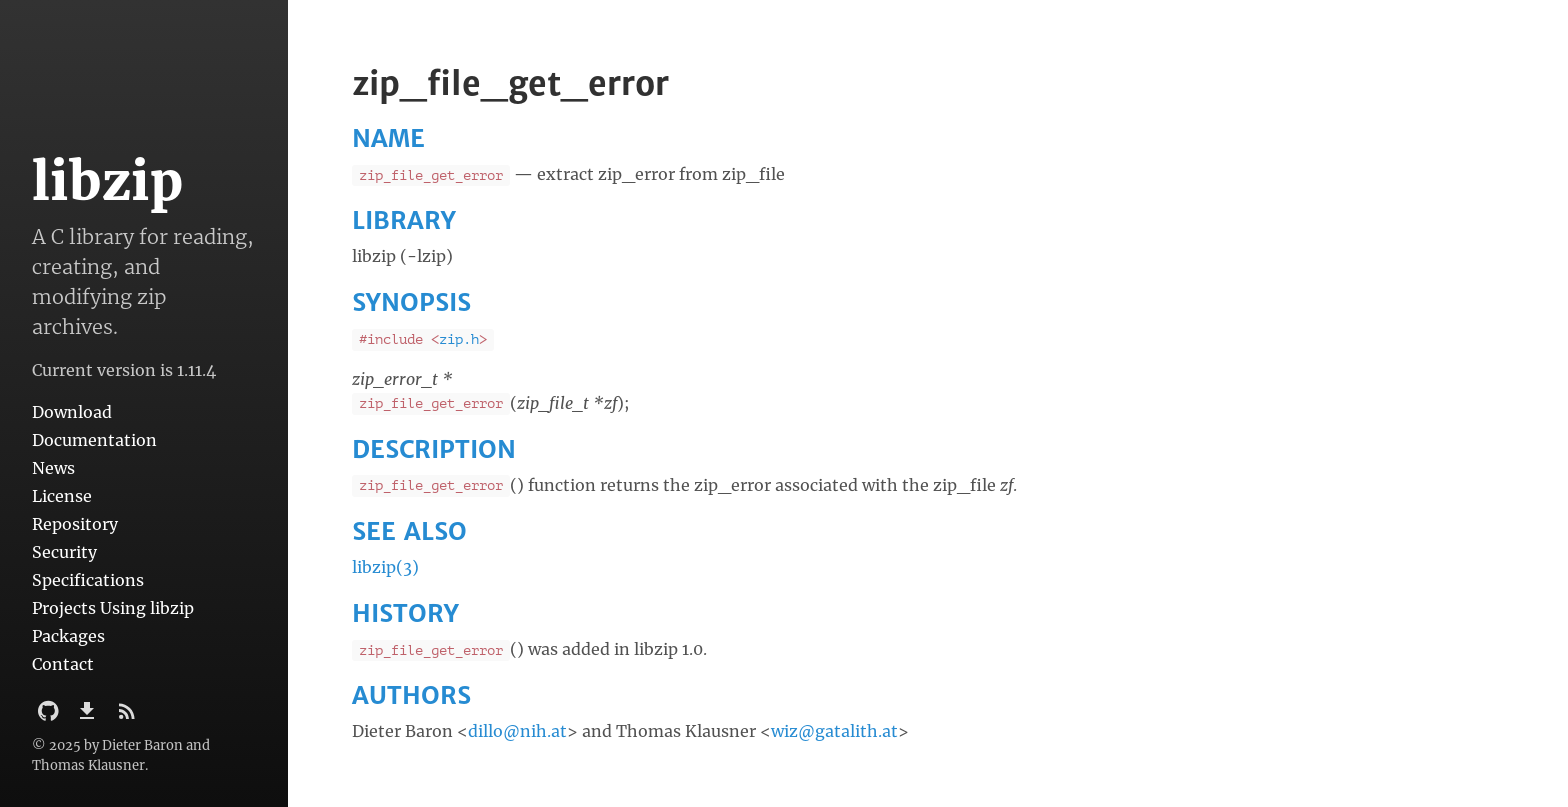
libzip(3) (385, 567)
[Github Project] (50, 717)
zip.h (459, 339)
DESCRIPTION (434, 449)
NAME (388, 138)
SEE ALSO (409, 531)
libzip (107, 181)
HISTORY (405, 613)
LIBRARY (404, 220)
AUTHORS (411, 695)
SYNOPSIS (411, 302)
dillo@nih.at (517, 731)
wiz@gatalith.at (834, 731)
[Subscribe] (127, 717)
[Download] (89, 717)
